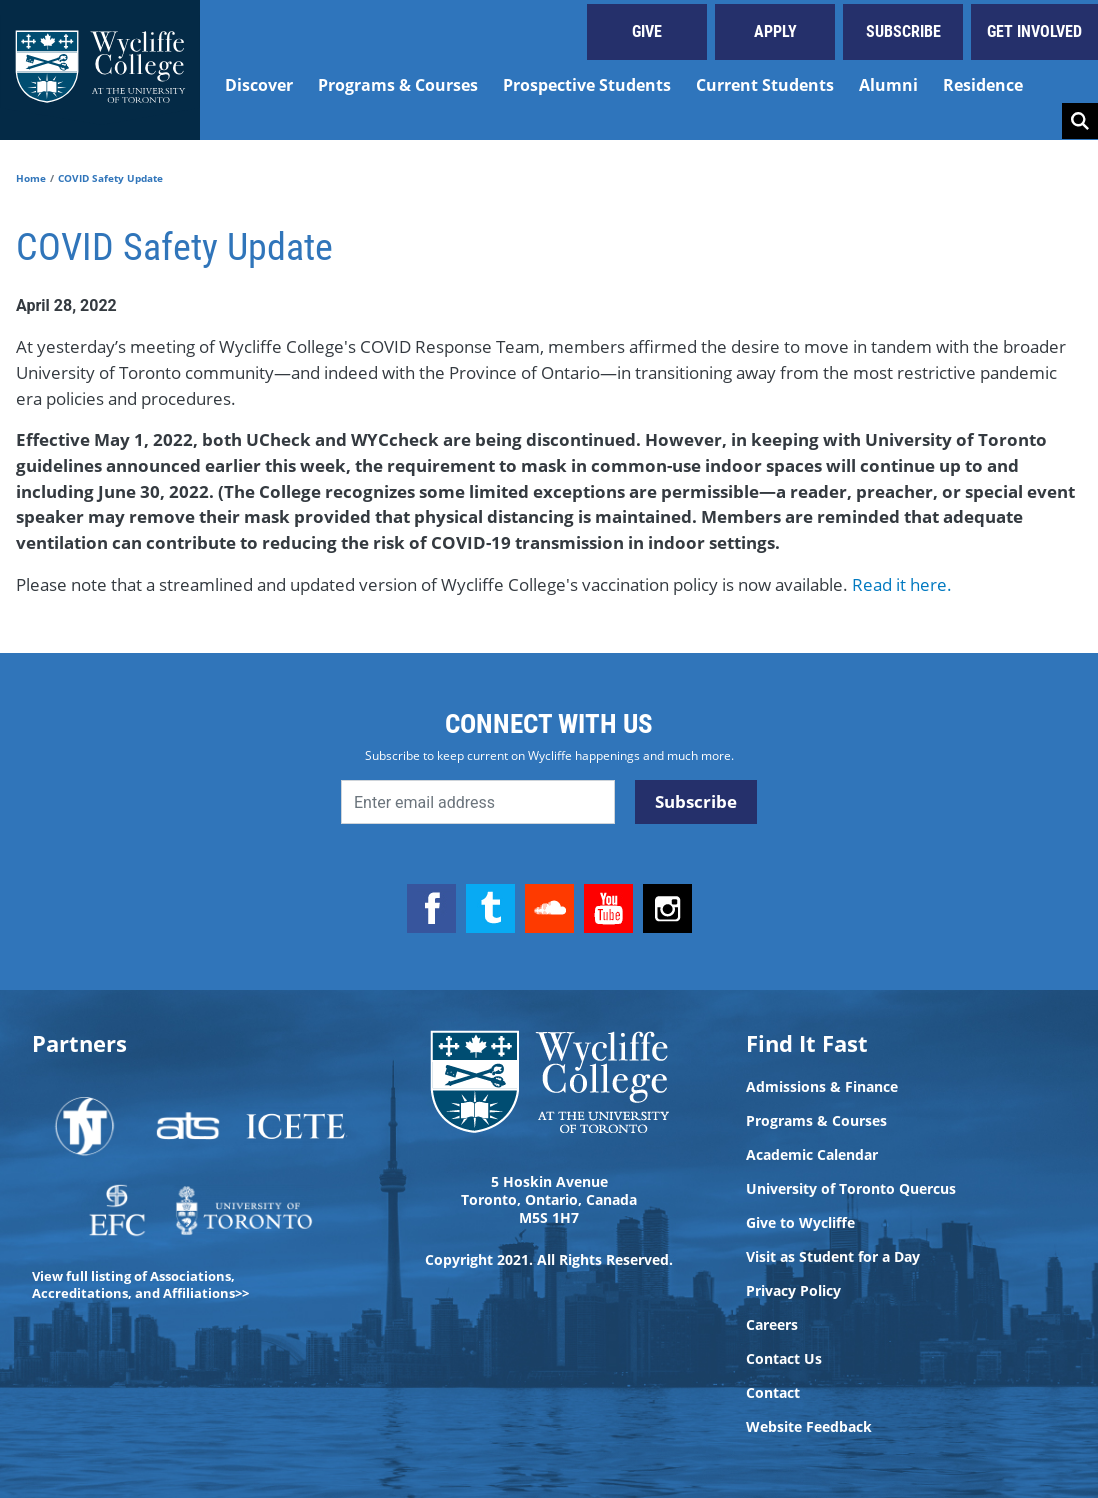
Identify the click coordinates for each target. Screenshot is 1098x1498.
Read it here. (902, 584)
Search (1080, 121)
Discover (259, 85)
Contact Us (784, 1359)
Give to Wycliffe (800, 1223)
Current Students (765, 85)
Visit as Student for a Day (833, 1257)
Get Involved (1034, 31)
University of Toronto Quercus (851, 1189)
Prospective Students (587, 85)
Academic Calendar (812, 1155)
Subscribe (903, 31)
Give (647, 31)
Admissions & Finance (822, 1087)
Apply (775, 31)
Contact (773, 1393)
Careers (772, 1325)
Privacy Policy (793, 1291)
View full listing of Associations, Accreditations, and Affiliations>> (140, 1284)
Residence (983, 85)
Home (31, 178)
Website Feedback (809, 1427)
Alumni (888, 85)
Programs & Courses (398, 85)
